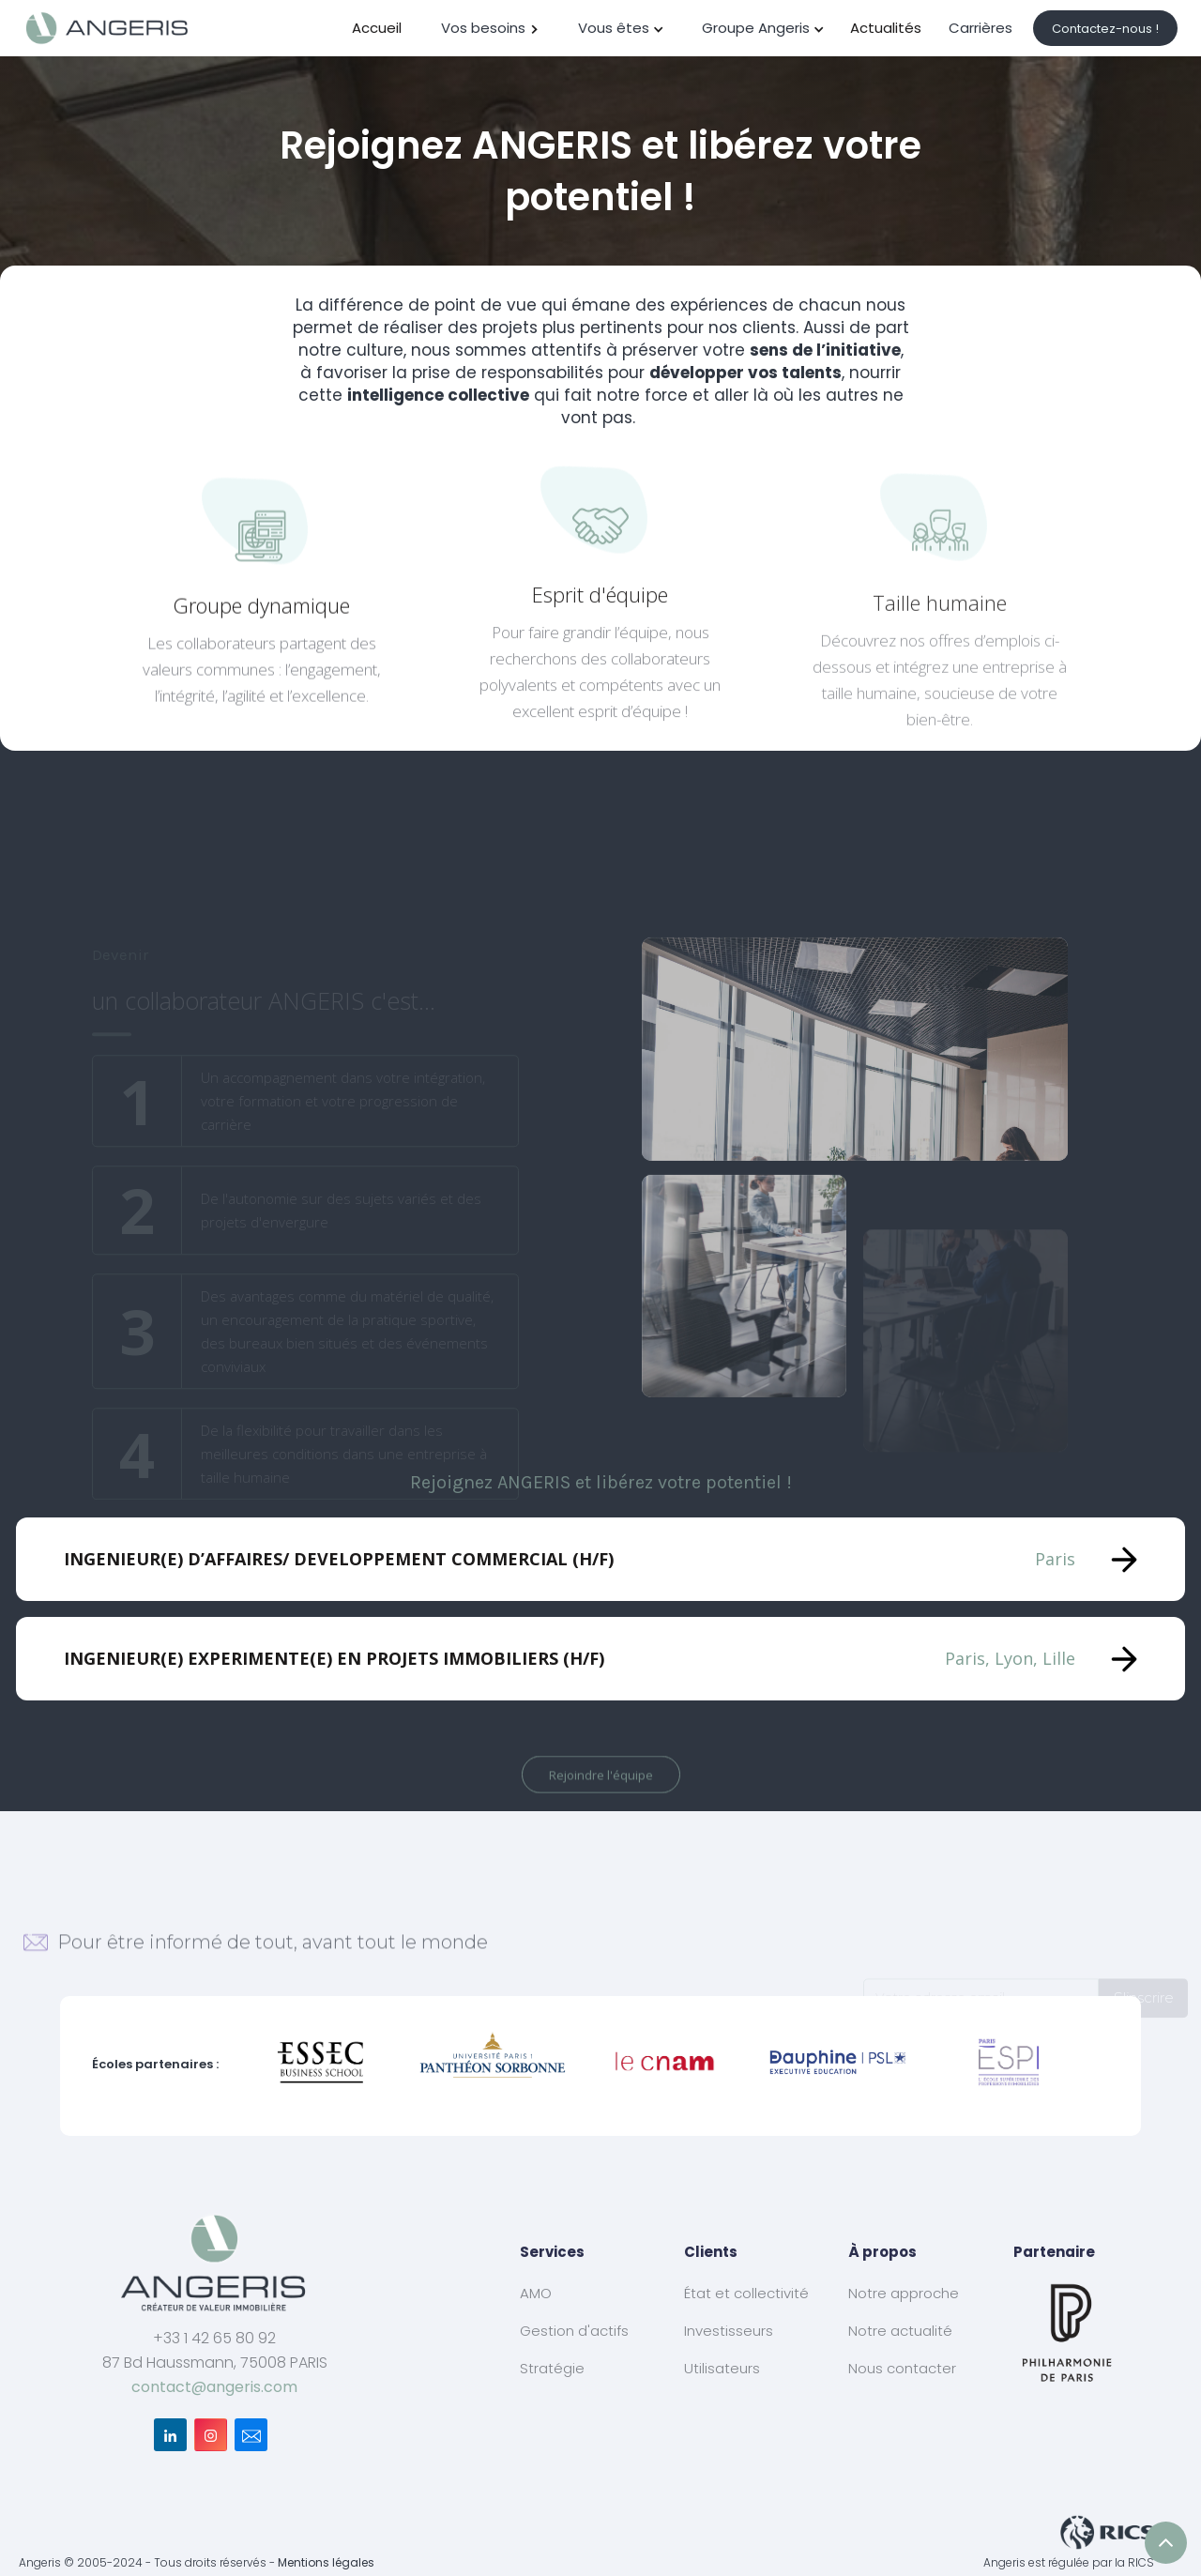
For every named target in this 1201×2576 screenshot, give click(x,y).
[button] (490, 28)
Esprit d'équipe (600, 622)
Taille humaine (940, 659)
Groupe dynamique (261, 612)
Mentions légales (326, 2562)
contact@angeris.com (214, 2387)
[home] (107, 28)
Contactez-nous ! (1105, 29)
